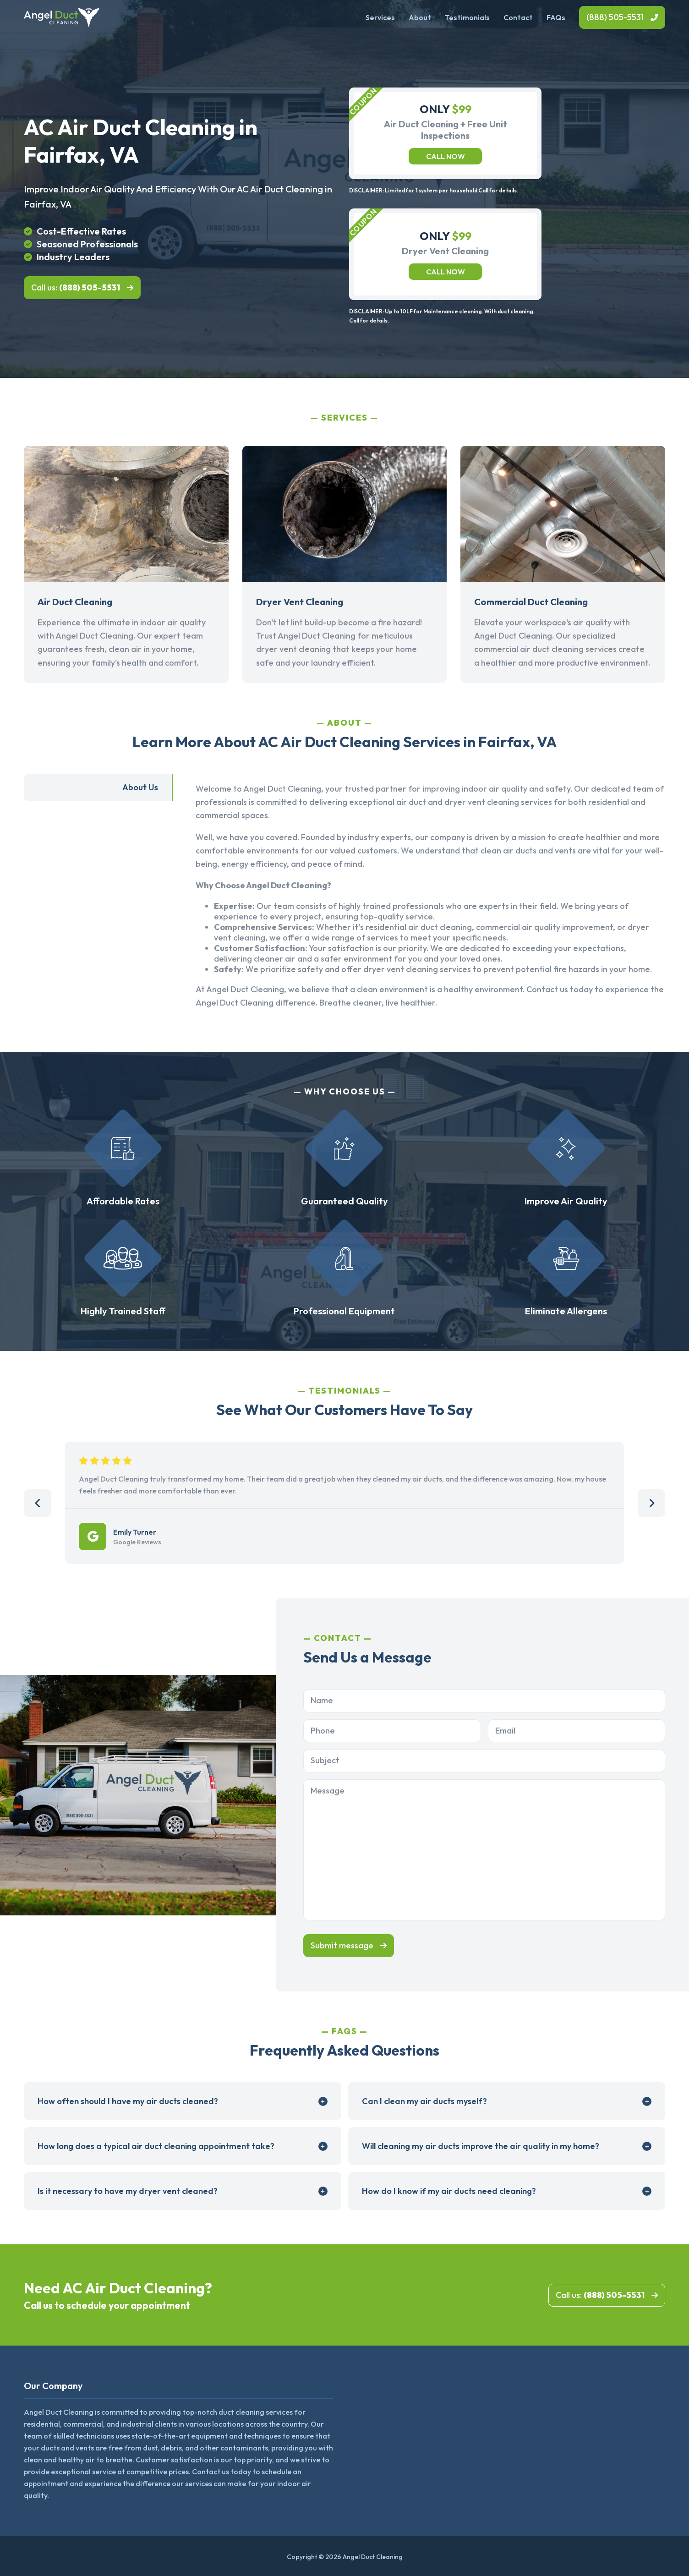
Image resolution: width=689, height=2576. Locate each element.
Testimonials (467, 17)
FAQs (556, 17)
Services (380, 17)
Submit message (342, 1945)
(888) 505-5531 (615, 17)
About (420, 17)
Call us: (75, 287)
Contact (518, 17)
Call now (445, 156)
